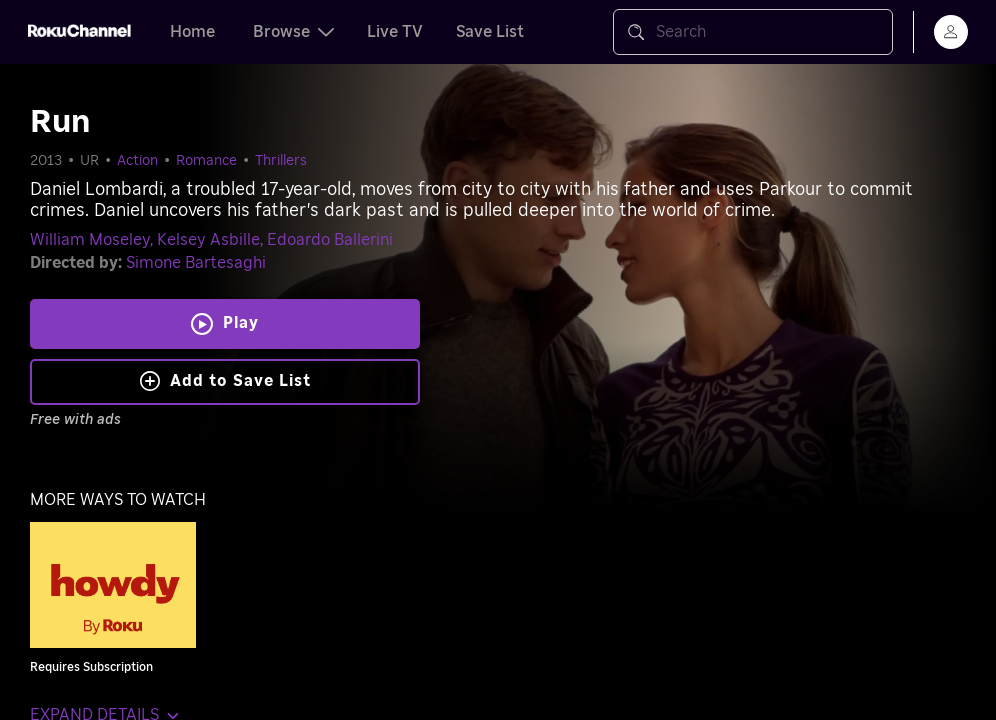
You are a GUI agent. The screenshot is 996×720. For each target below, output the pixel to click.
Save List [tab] (490, 32)
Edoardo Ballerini (330, 240)
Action (137, 161)
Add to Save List (225, 381)
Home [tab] (192, 32)
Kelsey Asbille (208, 240)
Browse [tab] (293, 32)
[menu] (951, 32)
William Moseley (90, 240)
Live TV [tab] (395, 32)
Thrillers (281, 161)
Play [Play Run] (241, 323)
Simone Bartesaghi (196, 263)
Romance (206, 161)
